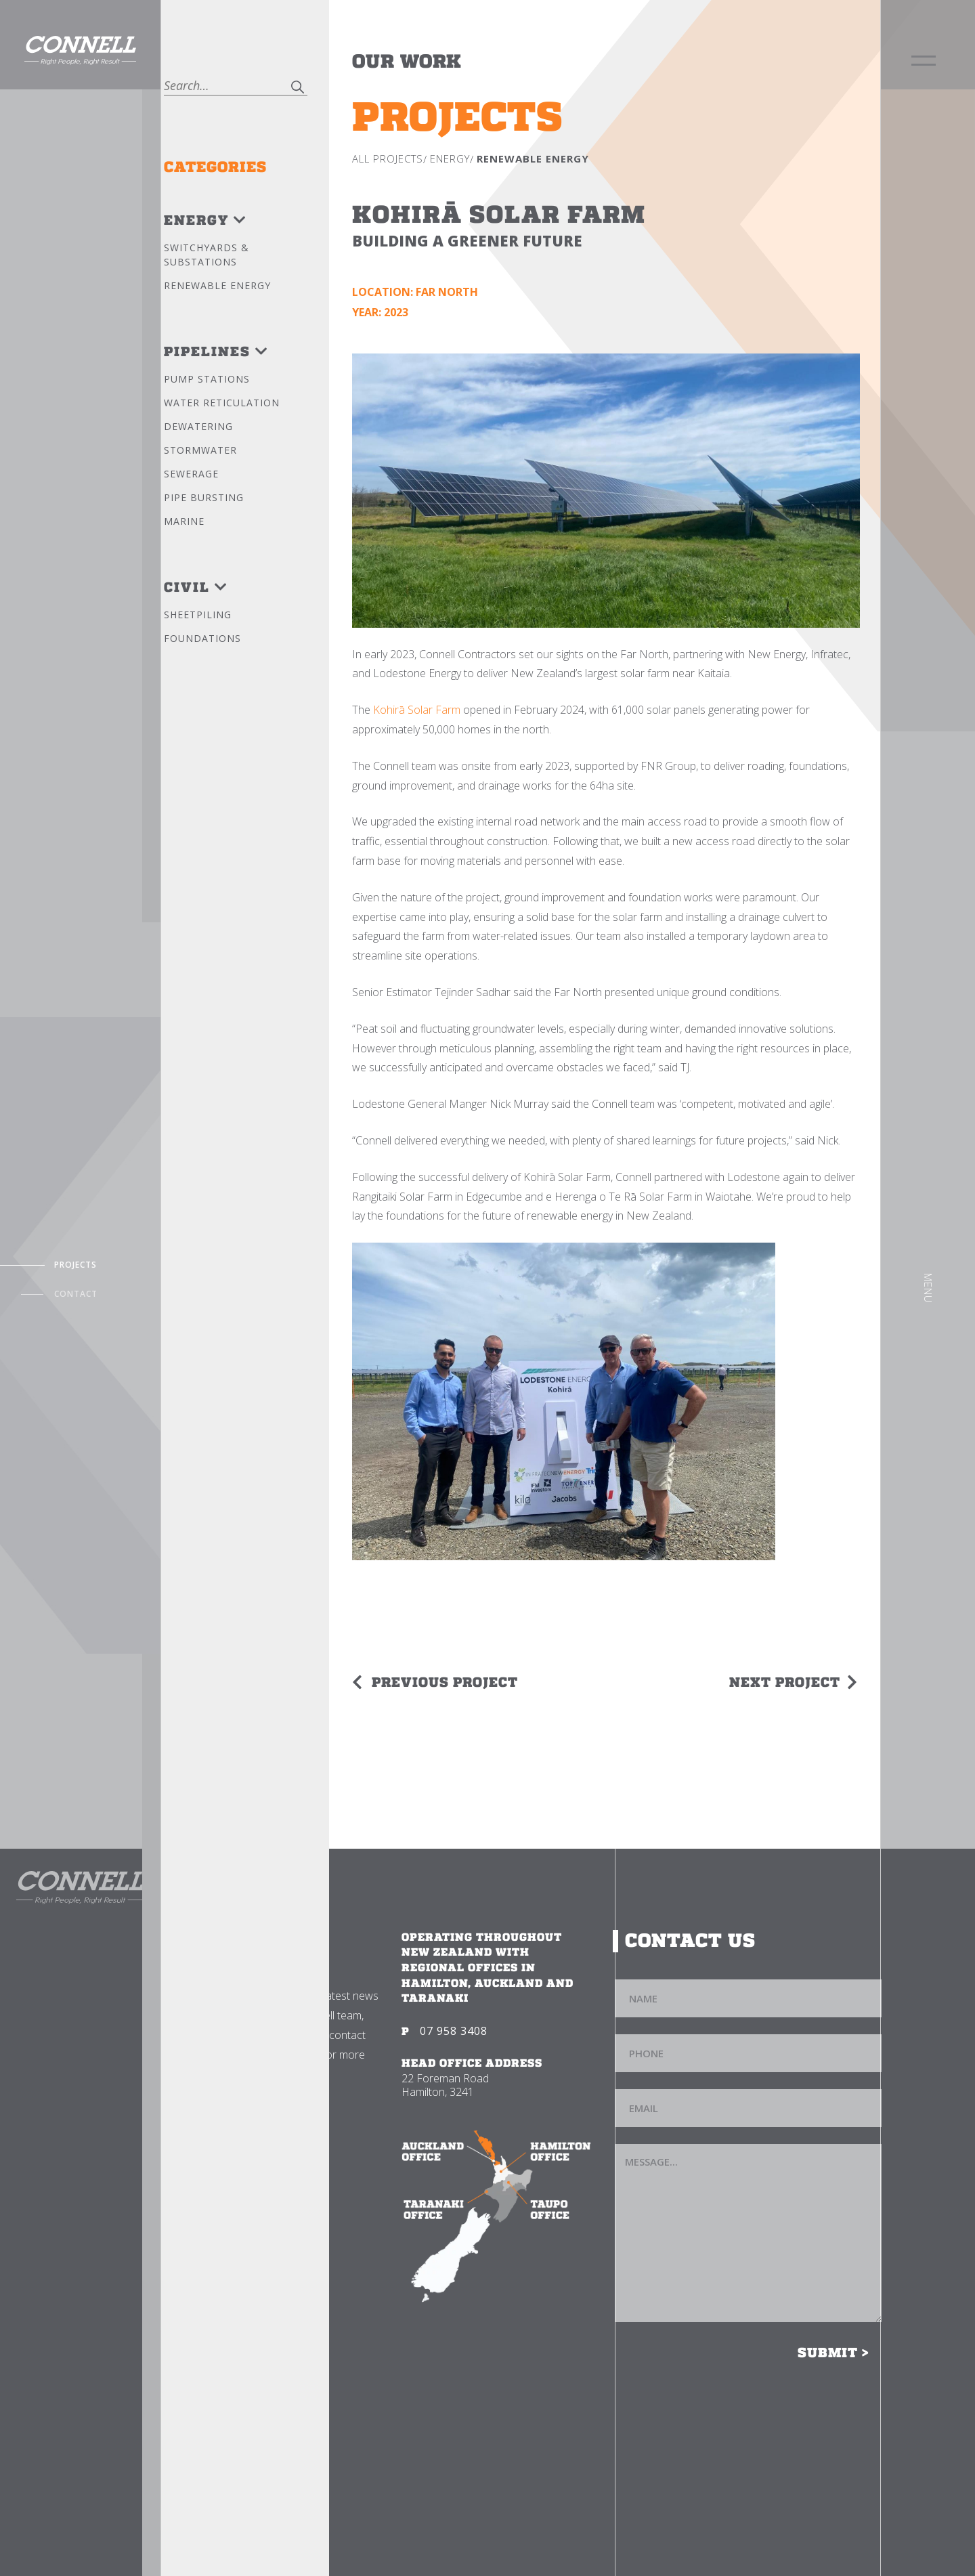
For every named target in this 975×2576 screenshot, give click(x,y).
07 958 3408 (454, 2030)
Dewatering (198, 426)
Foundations (202, 638)
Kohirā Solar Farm (416, 709)
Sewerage (191, 473)
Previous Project (445, 1682)
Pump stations (207, 378)
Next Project (784, 1682)
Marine (184, 521)
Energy (450, 158)
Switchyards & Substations (206, 254)
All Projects (387, 158)
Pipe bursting (204, 497)
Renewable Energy (217, 285)
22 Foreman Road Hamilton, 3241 (445, 2085)
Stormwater (200, 450)
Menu (928, 1288)
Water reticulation (222, 402)
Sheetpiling (198, 614)
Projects (75, 1264)
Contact (76, 1294)
